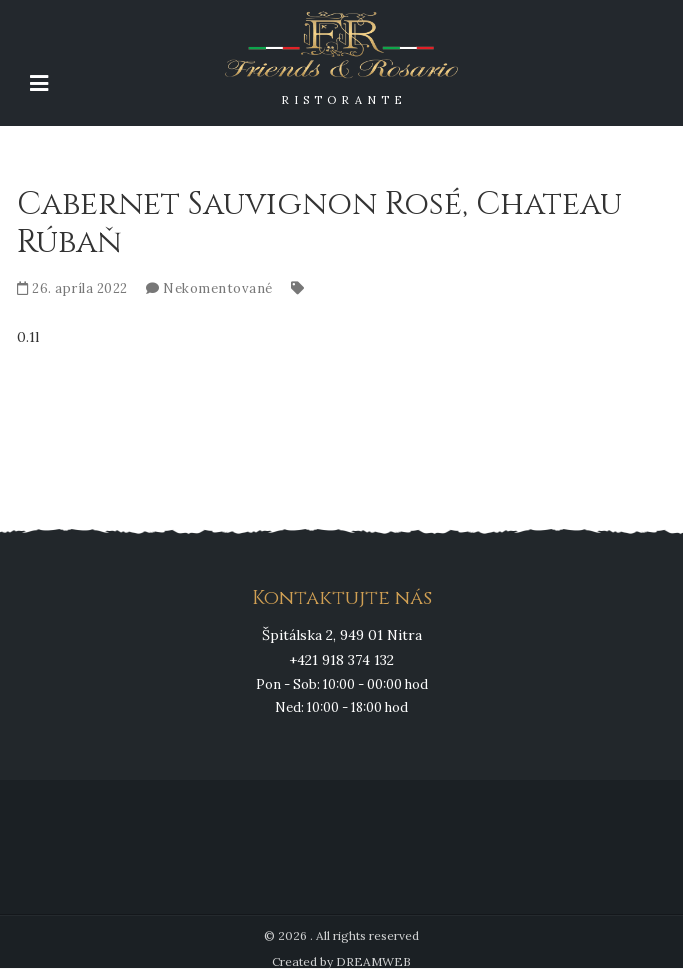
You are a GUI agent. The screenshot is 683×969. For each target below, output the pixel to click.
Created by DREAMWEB (341, 961)
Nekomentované (218, 288)
